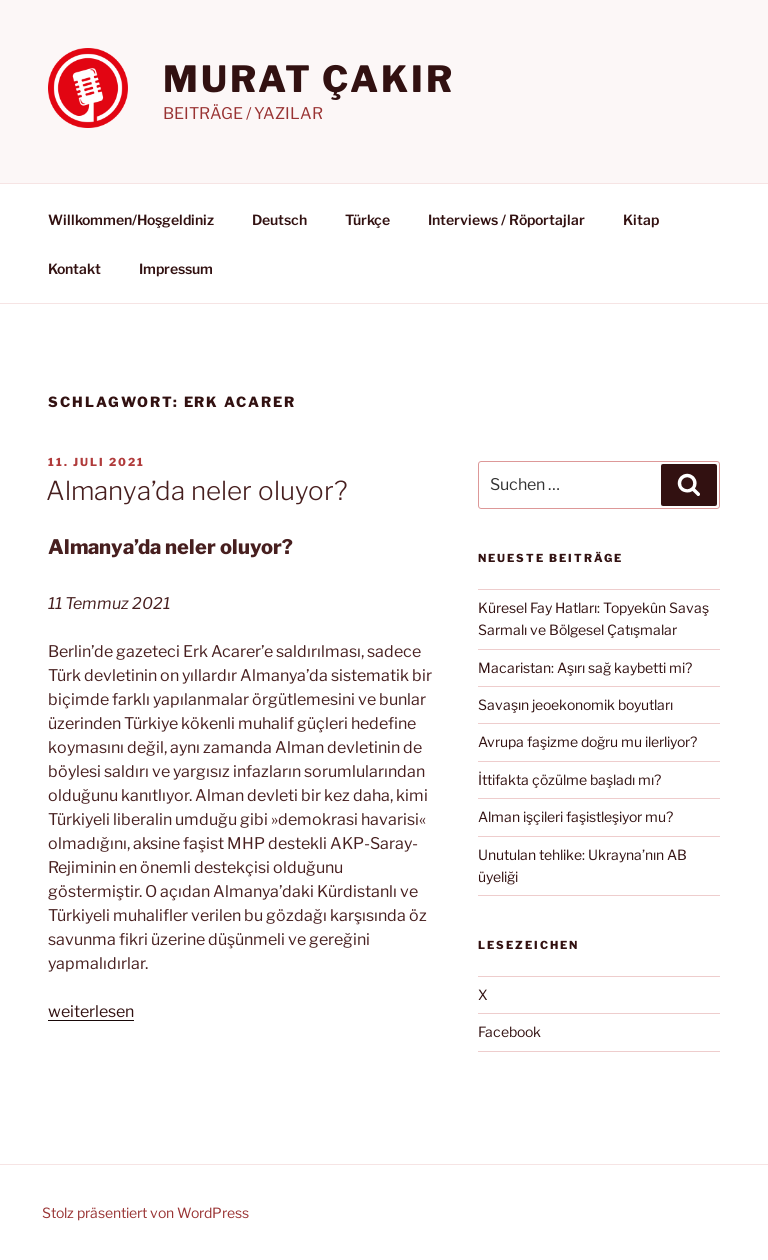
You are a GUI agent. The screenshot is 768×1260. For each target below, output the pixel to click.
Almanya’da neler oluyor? (197, 490)
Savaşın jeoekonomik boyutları (575, 704)
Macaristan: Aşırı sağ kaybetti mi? (585, 667)
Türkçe (367, 219)
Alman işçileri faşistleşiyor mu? (575, 816)
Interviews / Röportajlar (506, 219)
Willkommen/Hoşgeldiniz (131, 219)
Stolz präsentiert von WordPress (145, 1212)
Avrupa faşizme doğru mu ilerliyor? (587, 741)
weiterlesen (91, 1011)
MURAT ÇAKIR (309, 79)
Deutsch (279, 219)
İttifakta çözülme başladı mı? (569, 779)
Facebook (509, 1031)
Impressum (176, 268)
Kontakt (74, 268)
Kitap (641, 219)
